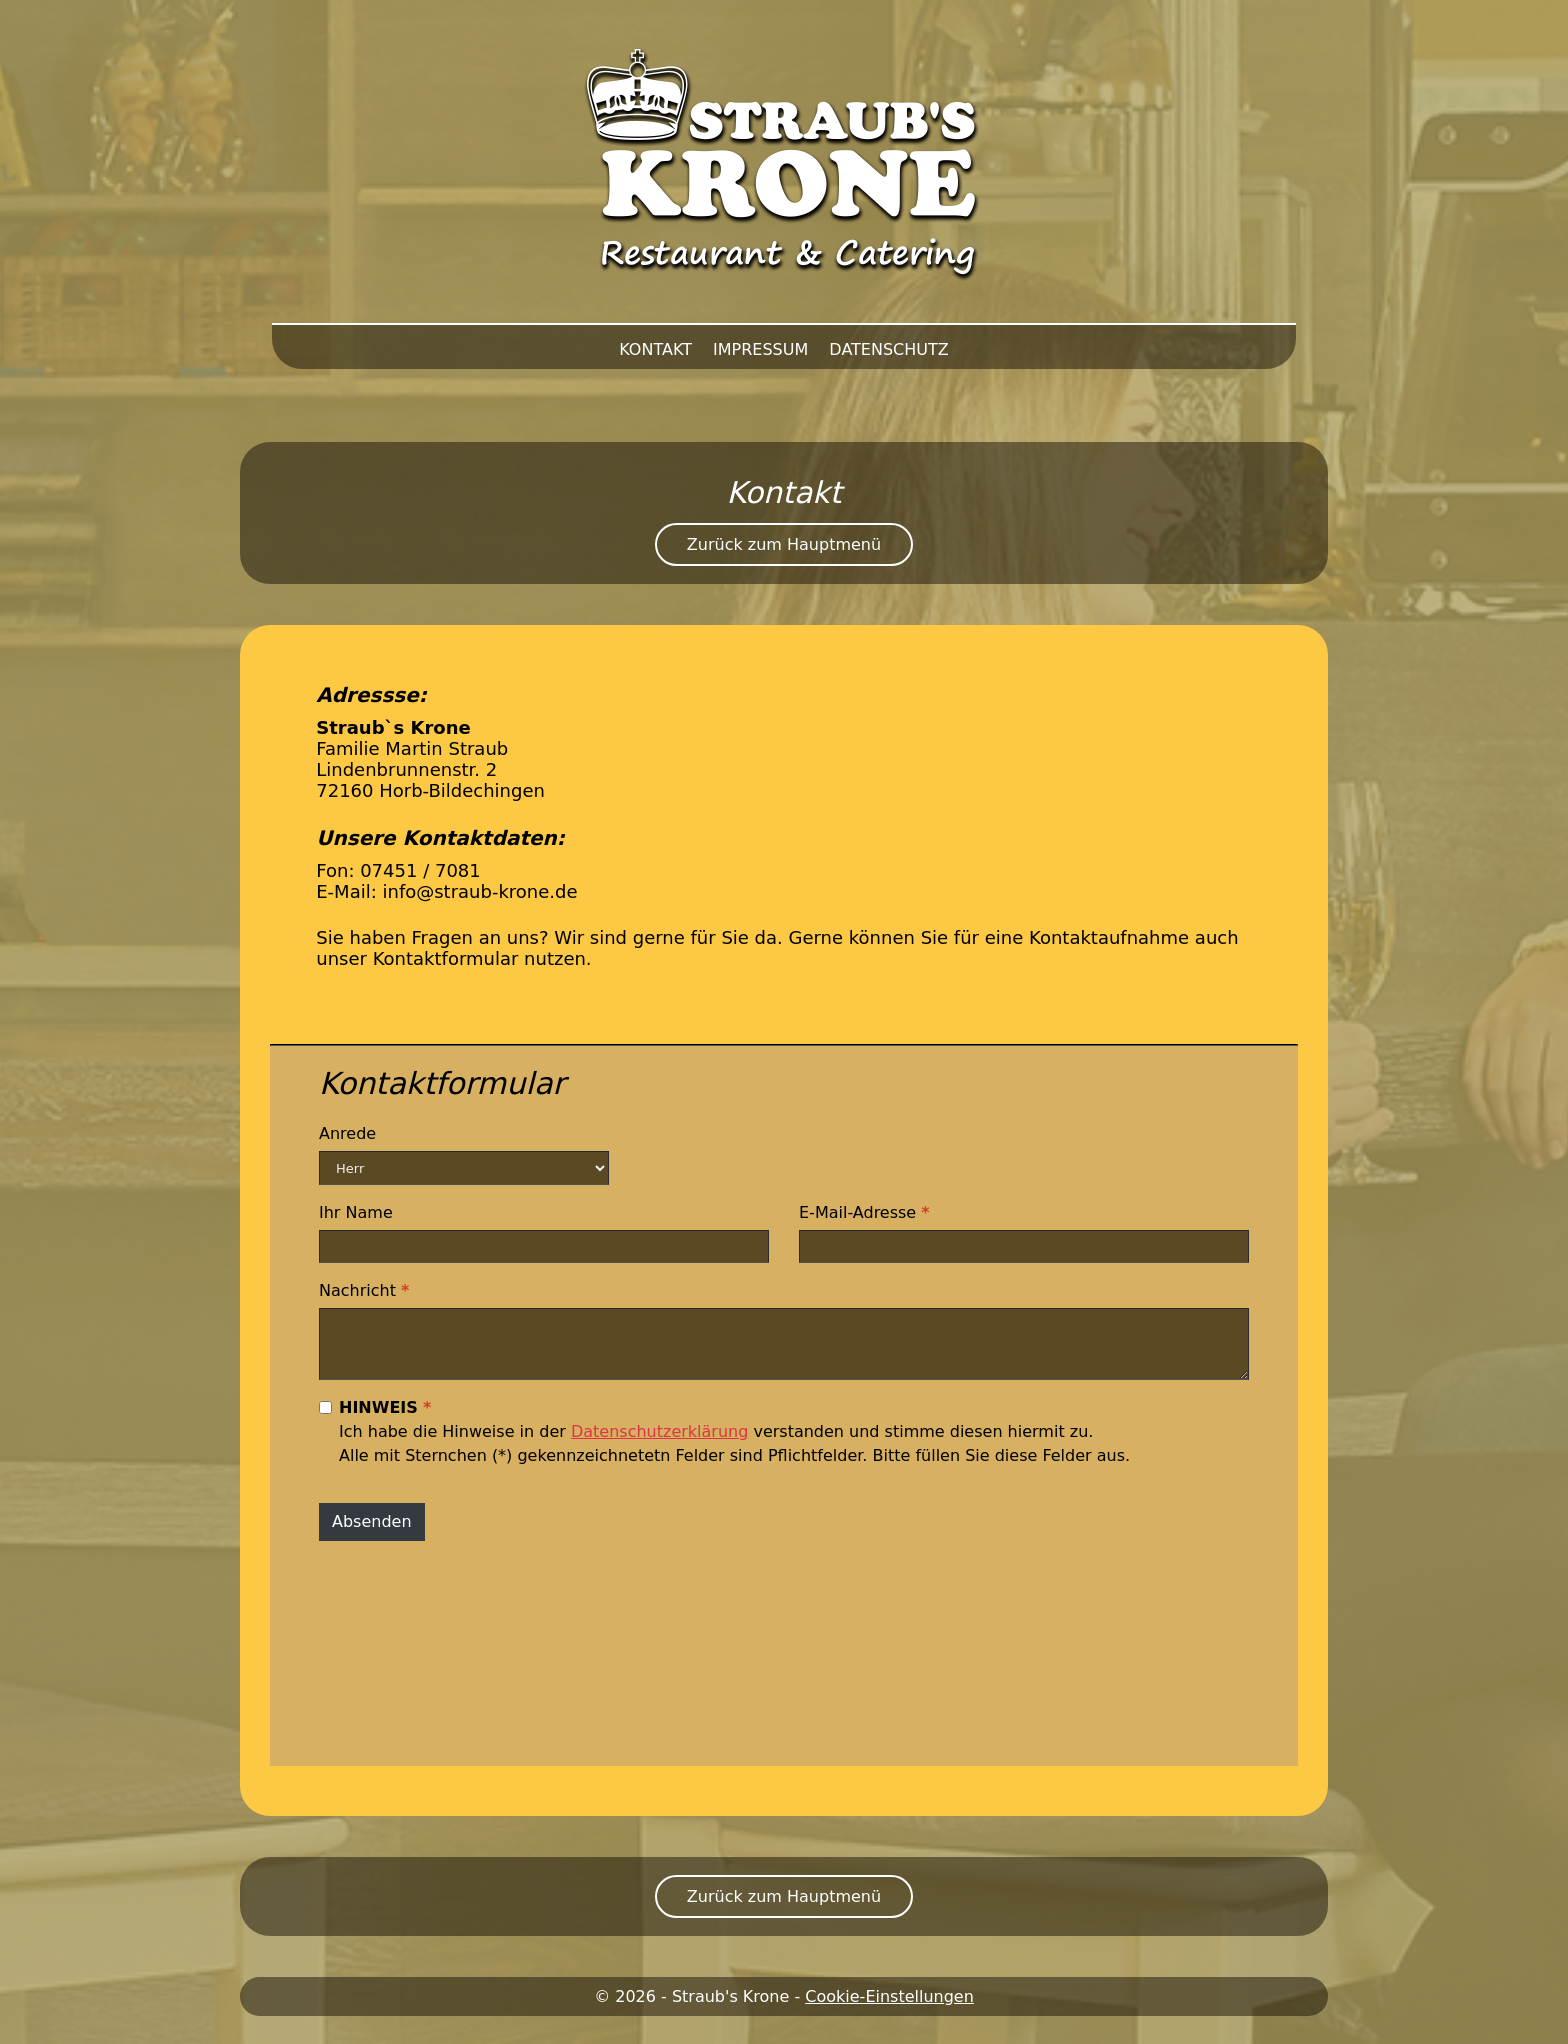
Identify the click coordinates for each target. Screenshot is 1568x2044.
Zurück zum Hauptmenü (784, 544)
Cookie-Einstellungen (889, 1996)
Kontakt (655, 349)
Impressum (760, 349)
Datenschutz (888, 349)
